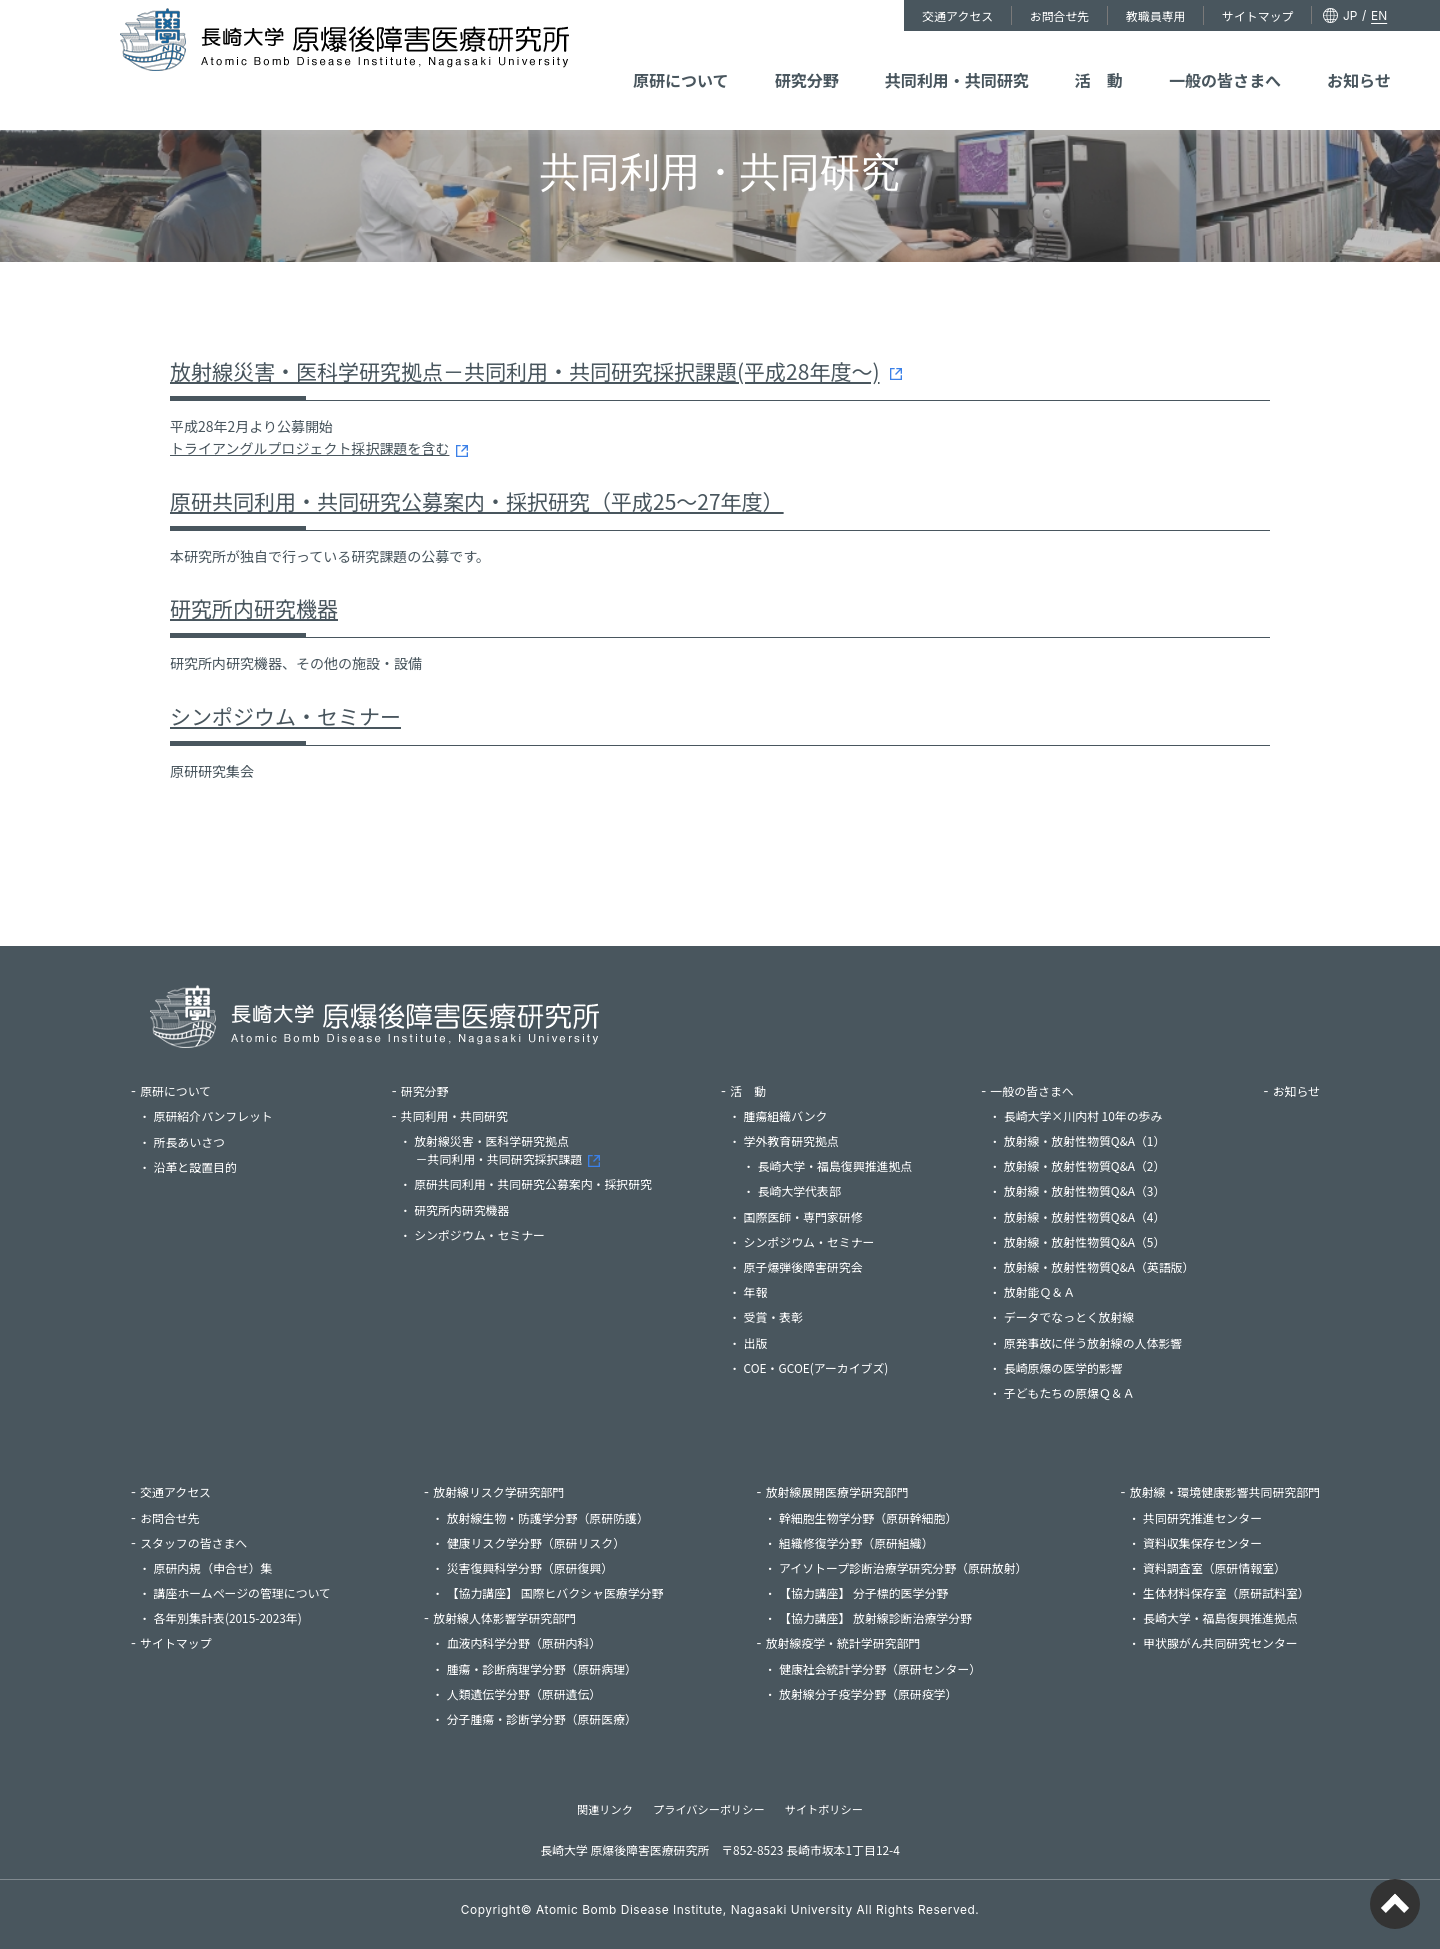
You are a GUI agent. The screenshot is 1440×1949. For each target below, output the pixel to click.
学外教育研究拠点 (791, 1140)
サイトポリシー (824, 1809)
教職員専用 (1083, 15)
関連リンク (605, 1809)
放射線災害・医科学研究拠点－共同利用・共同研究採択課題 (510, 1149)
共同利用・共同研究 (970, 58)
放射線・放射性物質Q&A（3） (1085, 1190)
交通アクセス (897, 15)
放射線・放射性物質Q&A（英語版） (1099, 1266)
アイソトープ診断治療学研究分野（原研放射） (903, 1567)
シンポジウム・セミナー (285, 716)
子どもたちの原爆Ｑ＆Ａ (1069, 1392)
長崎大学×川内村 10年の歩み (1083, 1115)
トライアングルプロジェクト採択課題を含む (309, 448)
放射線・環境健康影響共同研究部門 (1225, 1491)
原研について (758, 58)
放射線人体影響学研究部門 (504, 1617)
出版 (756, 1342)
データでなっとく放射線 (1069, 1316)
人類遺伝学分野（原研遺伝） (524, 1693)
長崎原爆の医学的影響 (1063, 1367)
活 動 (1080, 58)
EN (1295, 15)
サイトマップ (1179, 15)
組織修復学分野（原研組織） (856, 1542)
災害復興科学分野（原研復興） (530, 1567)
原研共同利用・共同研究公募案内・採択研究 (533, 1183)
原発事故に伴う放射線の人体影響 (1093, 1342)
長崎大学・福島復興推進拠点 (835, 1165)
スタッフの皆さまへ (193, 1542)
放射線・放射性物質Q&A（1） (1085, 1140)
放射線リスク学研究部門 (498, 1491)
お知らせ (1279, 58)
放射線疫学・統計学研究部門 (843, 1642)
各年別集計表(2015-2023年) (228, 1617)
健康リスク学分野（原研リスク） (536, 1542)
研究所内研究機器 (254, 608)
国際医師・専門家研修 (803, 1216)
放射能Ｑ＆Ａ (1039, 1291)
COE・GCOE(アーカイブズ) (816, 1367)
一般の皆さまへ (1176, 58)
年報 (756, 1291)
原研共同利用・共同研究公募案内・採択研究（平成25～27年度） (477, 501)
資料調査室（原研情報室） (1214, 1567)
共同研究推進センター (1202, 1517)
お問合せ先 (993, 15)
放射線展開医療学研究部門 (837, 1491)
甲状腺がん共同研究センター (1220, 1642)
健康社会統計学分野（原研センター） (880, 1668)
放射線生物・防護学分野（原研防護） (548, 1517)
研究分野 (853, 58)
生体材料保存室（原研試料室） (1226, 1592)
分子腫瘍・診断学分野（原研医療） (542, 1718)
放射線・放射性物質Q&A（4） (1085, 1216)
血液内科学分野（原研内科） (524, 1642)
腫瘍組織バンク (786, 1115)
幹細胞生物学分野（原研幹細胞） (868, 1517)
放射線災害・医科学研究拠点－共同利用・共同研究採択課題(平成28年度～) (525, 371)
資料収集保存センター (1202, 1542)
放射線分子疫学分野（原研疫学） (868, 1693)
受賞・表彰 (773, 1316)
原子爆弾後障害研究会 (803, 1266)
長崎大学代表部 (799, 1190)
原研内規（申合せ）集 (213, 1567)
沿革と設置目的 (195, 1166)
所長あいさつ (189, 1141)
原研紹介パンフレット (238, 1115)
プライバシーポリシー (709, 1809)
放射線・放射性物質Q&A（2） (1085, 1165)
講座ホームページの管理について (242, 1592)
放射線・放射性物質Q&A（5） (1085, 1241)
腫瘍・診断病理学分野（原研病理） (542, 1668)
